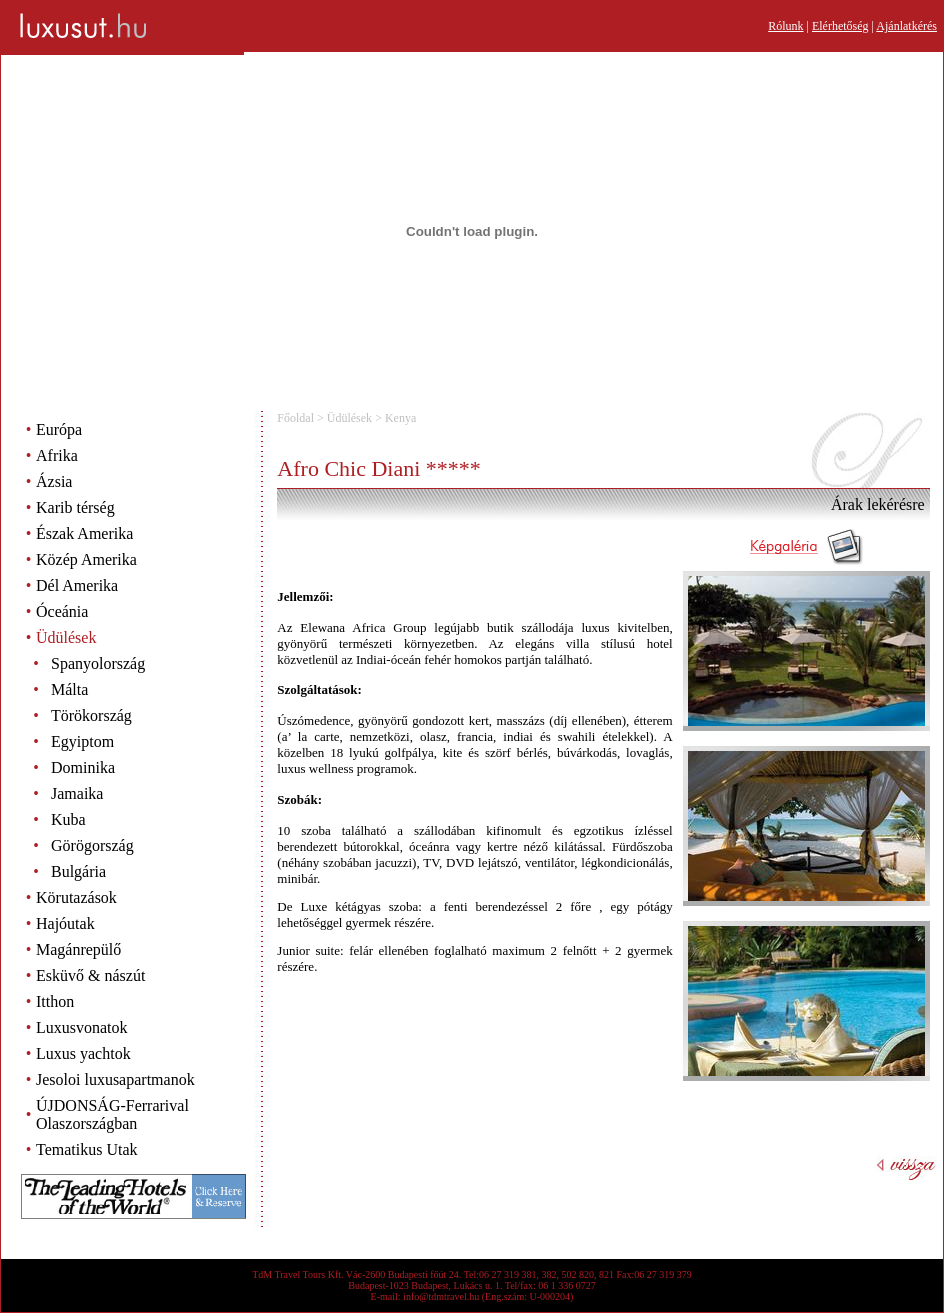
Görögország (92, 845)
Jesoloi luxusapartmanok (115, 1079)
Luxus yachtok (83, 1053)
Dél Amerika (77, 585)
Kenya (400, 418)
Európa (59, 429)
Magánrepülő (78, 949)
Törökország (91, 715)
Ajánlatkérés (906, 26)
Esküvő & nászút (90, 975)
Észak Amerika (84, 533)
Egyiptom (82, 741)
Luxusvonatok (82, 1027)
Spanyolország (98, 663)
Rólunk (785, 26)
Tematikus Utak (87, 1149)
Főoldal (295, 418)
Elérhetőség (840, 26)
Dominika (83, 767)
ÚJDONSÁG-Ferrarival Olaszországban (112, 1114)
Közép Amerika (86, 559)
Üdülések (66, 637)
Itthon (55, 1001)
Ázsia (54, 481)
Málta (69, 689)
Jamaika (77, 793)
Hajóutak (65, 923)
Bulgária (78, 871)
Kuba (68, 819)
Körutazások (76, 897)
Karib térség (75, 507)
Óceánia (62, 611)
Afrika (57, 455)
